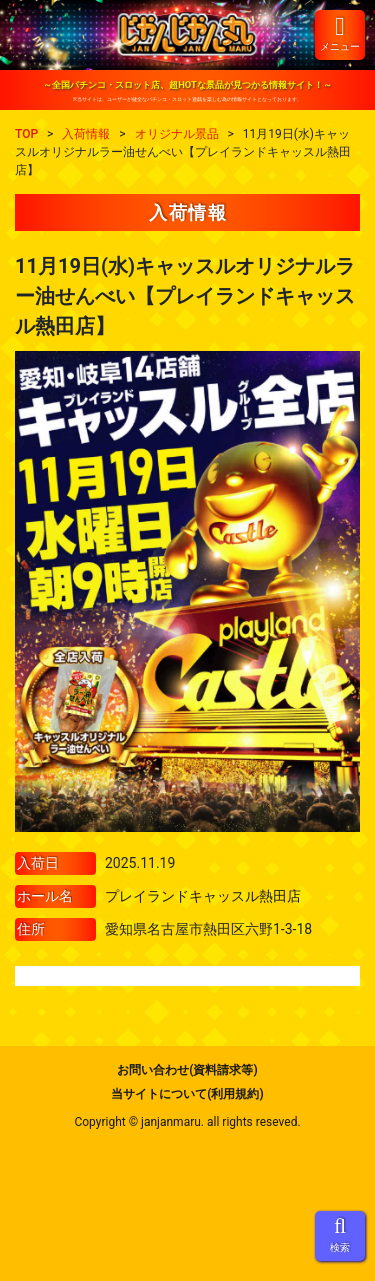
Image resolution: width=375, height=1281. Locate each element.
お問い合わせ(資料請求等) (187, 1070)
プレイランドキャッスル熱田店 (203, 896)
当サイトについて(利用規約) (187, 1094)
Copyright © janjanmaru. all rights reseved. (187, 1122)
